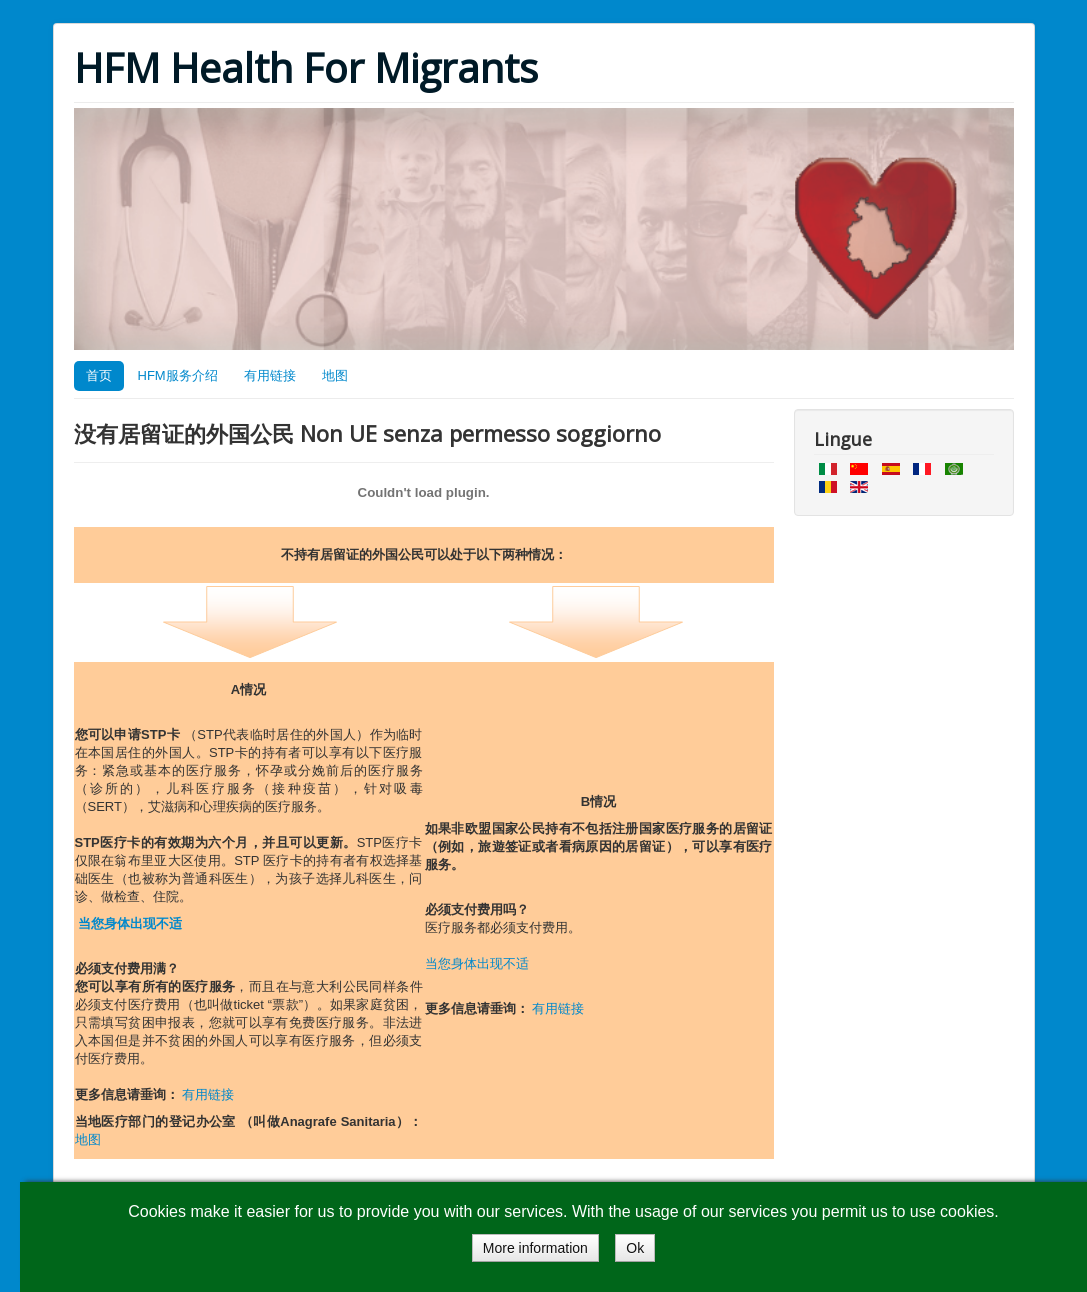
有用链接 (270, 375)
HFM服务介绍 (178, 375)
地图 (335, 375)
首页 (99, 375)
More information (535, 1248)
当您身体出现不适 (130, 923)
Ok (635, 1248)
